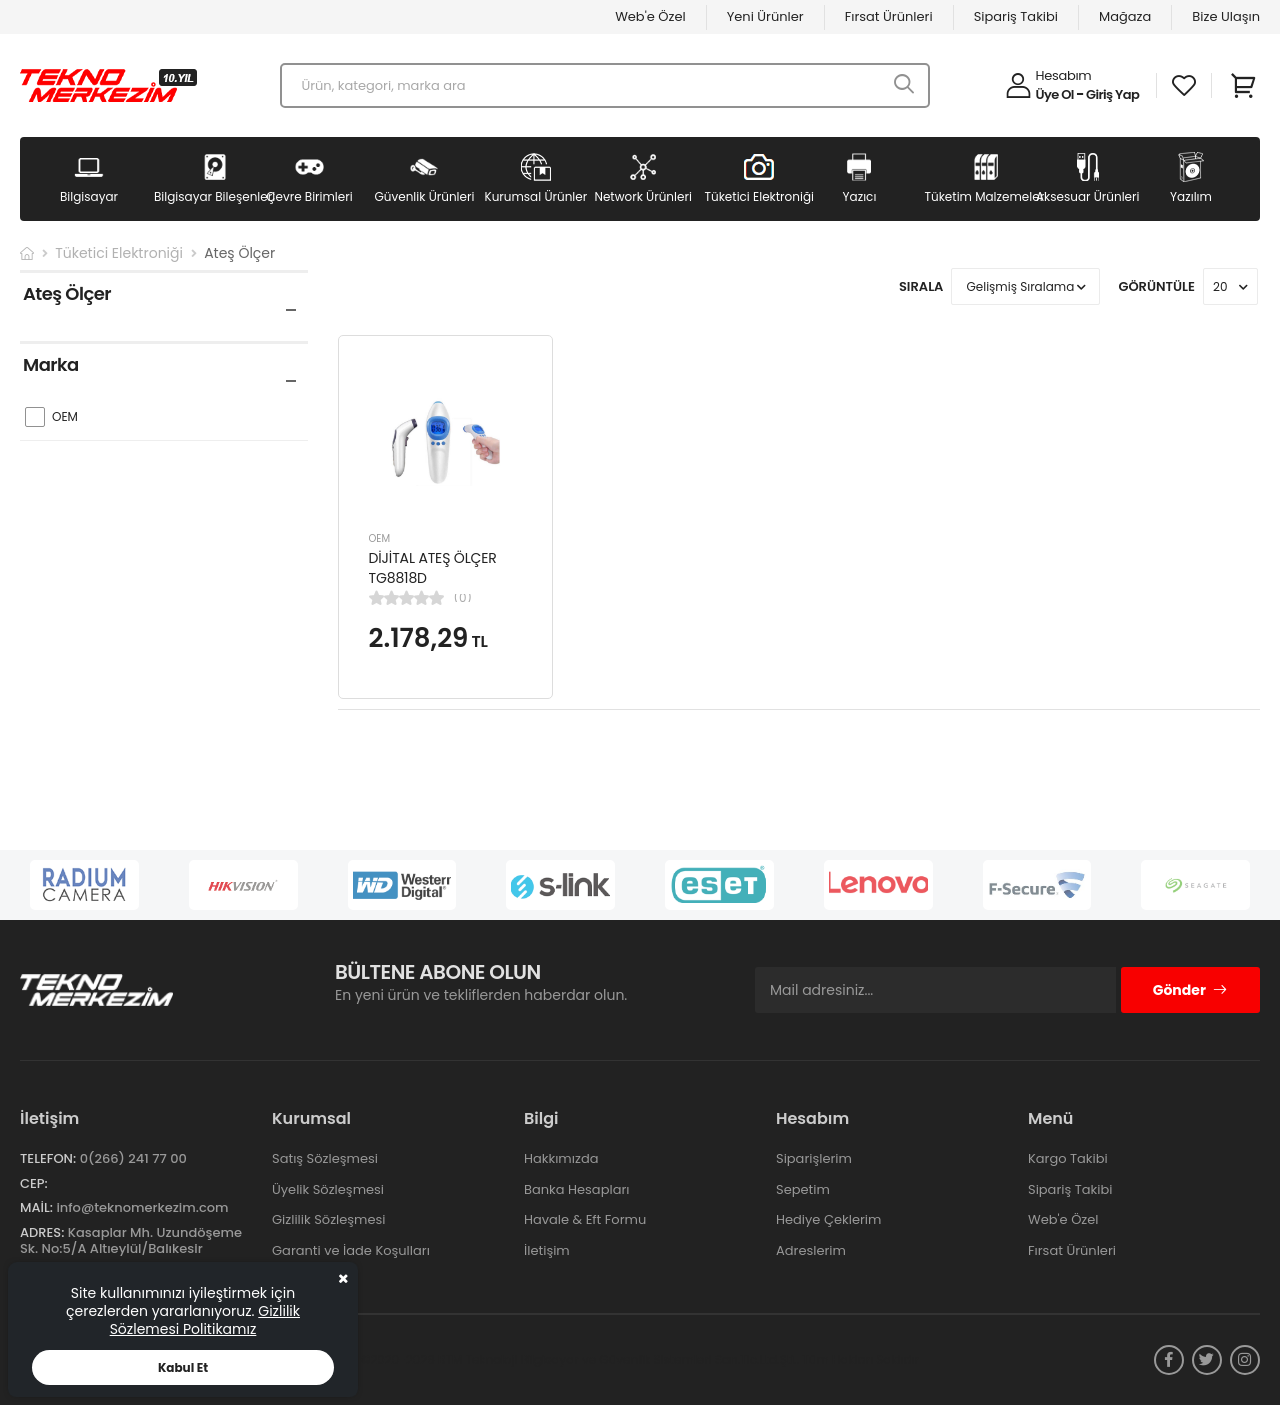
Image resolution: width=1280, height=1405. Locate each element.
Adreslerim (811, 1250)
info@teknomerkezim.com (142, 1207)
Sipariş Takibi (1016, 16)
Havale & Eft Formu (585, 1219)
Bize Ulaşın (1226, 16)
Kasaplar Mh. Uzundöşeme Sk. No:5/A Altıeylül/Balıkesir (131, 1240)
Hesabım (1064, 75)
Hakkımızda (561, 1158)
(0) (463, 598)
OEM (380, 538)
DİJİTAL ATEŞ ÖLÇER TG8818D (433, 568)
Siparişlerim (814, 1158)
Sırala (921, 286)
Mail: (36, 1207)
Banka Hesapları (576, 1189)
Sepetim (803, 1189)
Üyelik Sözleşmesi (328, 1189)
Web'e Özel (650, 16)
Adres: (42, 1232)
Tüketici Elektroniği (119, 253)
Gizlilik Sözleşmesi (329, 1219)
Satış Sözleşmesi (325, 1158)
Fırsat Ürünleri (889, 16)
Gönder (1190, 990)
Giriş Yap (1112, 94)
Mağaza (1125, 16)
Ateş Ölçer (239, 253)
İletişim (547, 1250)
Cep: (34, 1183)
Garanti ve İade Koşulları (351, 1250)
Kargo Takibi (1068, 1158)
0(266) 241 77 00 (133, 1158)
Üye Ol (1055, 94)
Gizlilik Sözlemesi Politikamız (205, 1320)
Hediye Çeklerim (828, 1219)
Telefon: (48, 1158)
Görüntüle (1156, 286)
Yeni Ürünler (765, 16)
